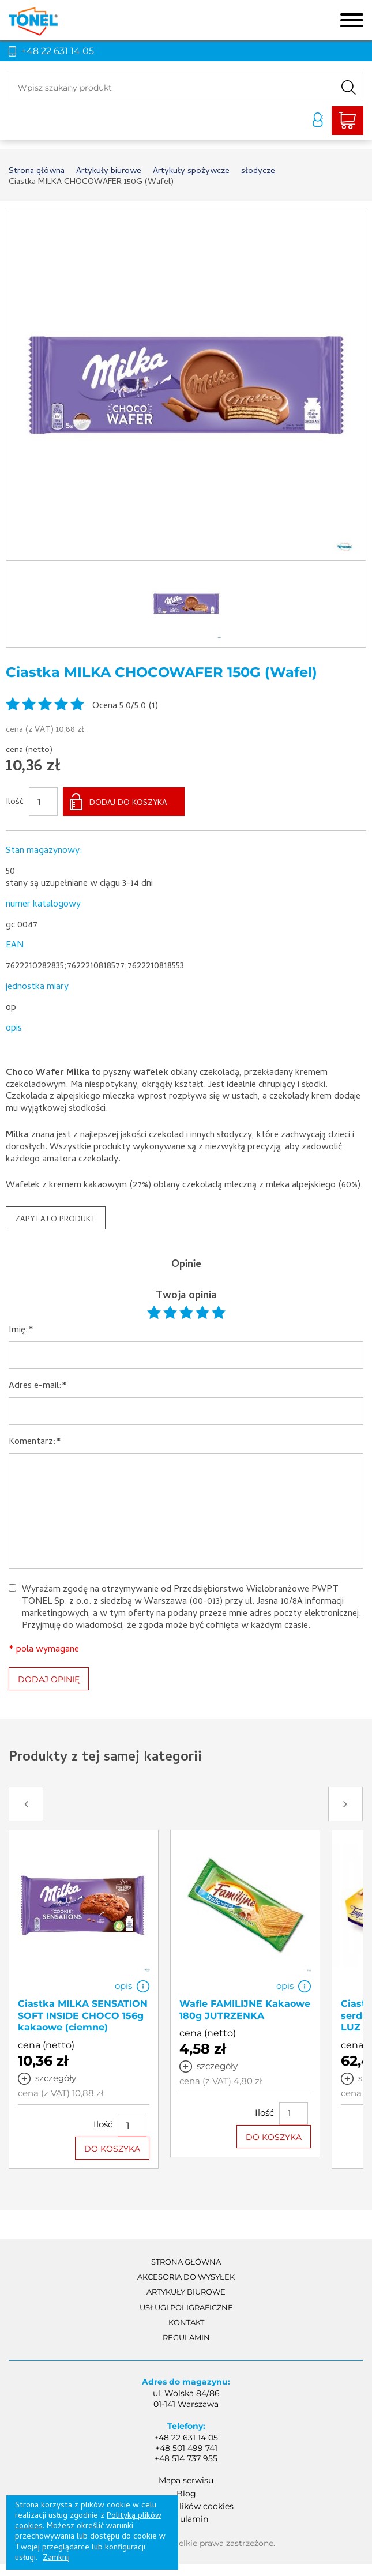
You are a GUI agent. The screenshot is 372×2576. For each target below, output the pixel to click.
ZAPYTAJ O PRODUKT (55, 1220)
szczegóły (55, 2078)
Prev (26, 1804)
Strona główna (186, 2261)
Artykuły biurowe (186, 2291)
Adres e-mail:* (38, 1387)
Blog (186, 2493)
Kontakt (186, 2322)
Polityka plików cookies (186, 2506)
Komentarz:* (35, 1442)
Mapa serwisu (186, 2480)
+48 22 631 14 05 (57, 51)
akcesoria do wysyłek (186, 2276)
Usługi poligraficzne (186, 2307)
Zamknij (56, 2558)
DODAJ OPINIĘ (49, 1679)
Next (345, 1804)
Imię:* (21, 1331)
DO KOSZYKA (112, 2148)
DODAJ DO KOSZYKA (128, 803)
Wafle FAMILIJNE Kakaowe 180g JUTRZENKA (244, 2009)
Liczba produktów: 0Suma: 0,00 (347, 120)
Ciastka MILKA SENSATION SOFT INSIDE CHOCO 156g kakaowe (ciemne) (83, 2015)
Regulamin (186, 2337)
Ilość (15, 802)
